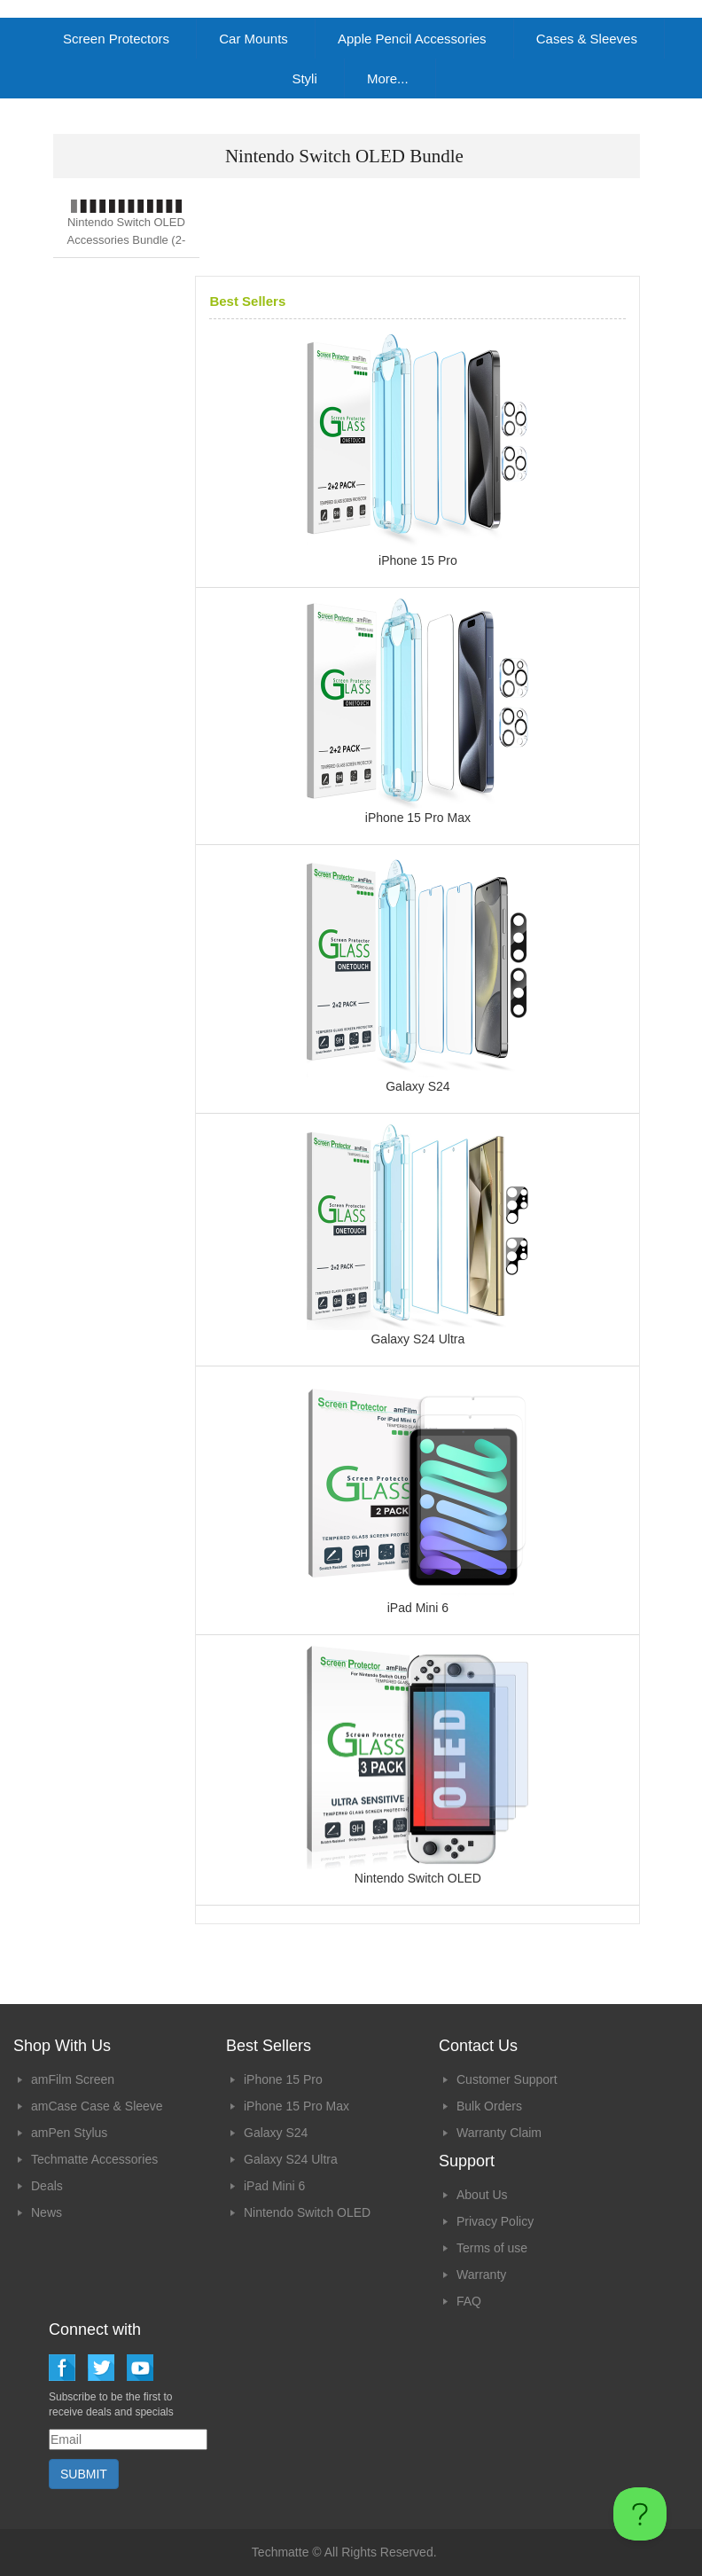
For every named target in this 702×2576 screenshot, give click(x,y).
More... (388, 78)
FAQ (468, 2301)
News (46, 2212)
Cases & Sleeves (586, 38)
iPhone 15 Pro (283, 2079)
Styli (304, 78)
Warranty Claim (499, 2133)
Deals (47, 2186)
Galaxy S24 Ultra (291, 2159)
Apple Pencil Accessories (412, 38)
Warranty (481, 2274)
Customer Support (507, 2079)
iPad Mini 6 (274, 2186)
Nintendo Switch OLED (307, 2212)
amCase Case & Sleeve (97, 2106)
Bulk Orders (489, 2106)
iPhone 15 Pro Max (296, 2106)
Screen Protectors (116, 38)
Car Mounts (253, 38)
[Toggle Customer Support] (640, 2514)
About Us (482, 2195)
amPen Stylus (69, 2133)
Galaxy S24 (276, 2133)
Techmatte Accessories (94, 2159)
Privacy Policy (495, 2221)
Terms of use (491, 2248)
